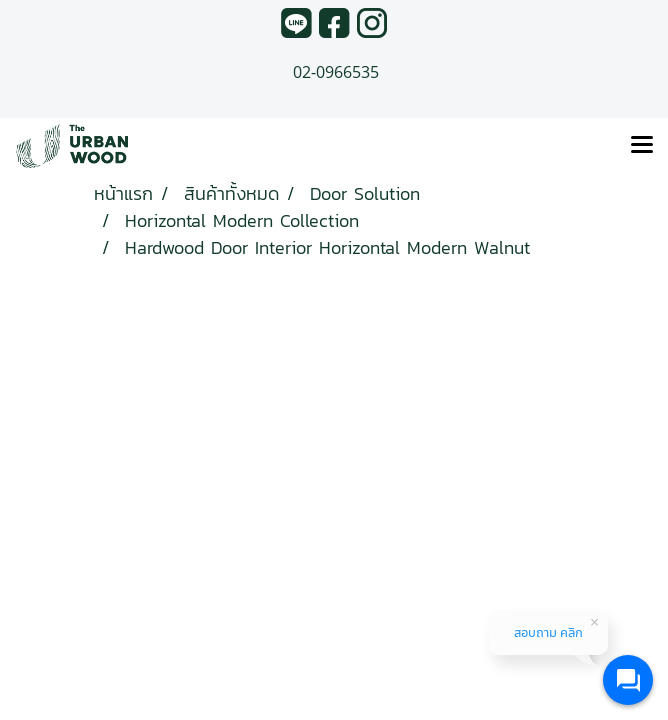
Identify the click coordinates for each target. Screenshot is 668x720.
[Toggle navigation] (642, 146)
